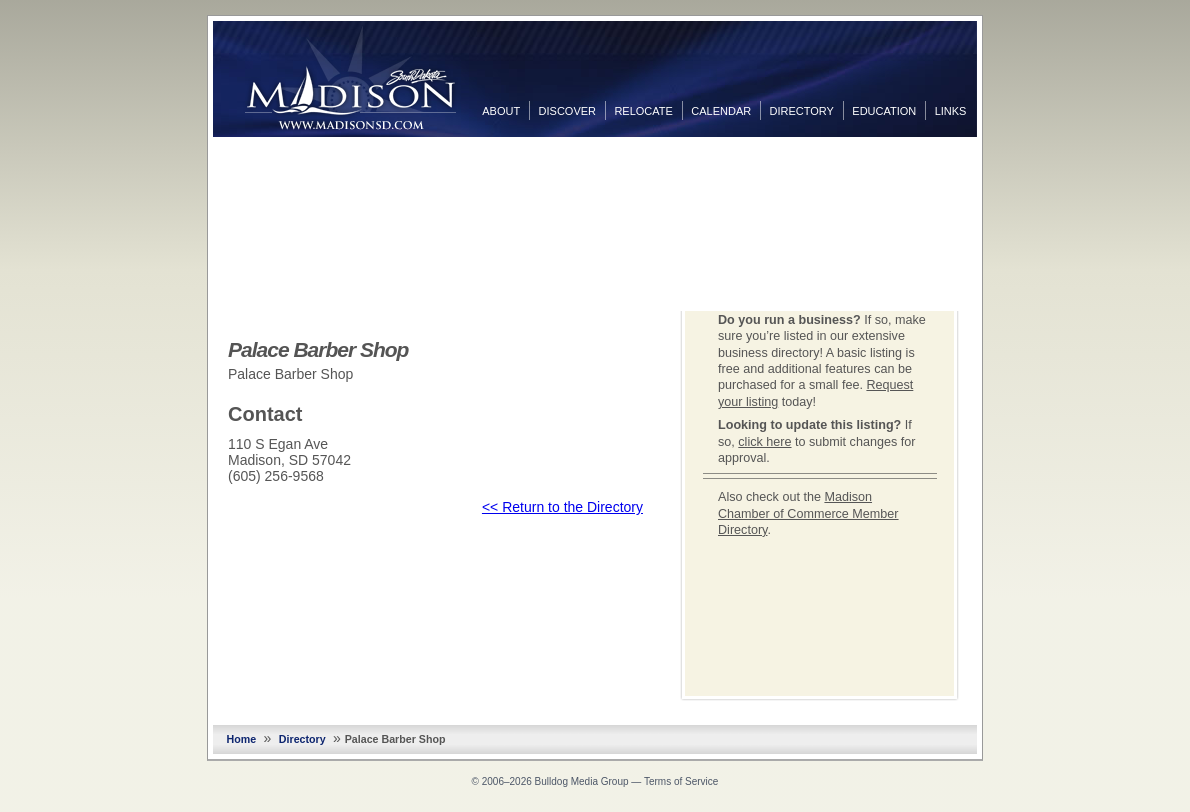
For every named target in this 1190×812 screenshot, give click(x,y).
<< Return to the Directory (562, 507)
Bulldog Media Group (582, 781)
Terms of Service (681, 781)
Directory (802, 111)
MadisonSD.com (350, 78)
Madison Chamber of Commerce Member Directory (808, 513)
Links (951, 111)
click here (764, 442)
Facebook (997, 157)
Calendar (721, 111)
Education (884, 111)
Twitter (997, 189)
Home (242, 739)
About (501, 111)
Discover (567, 111)
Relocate (643, 111)
